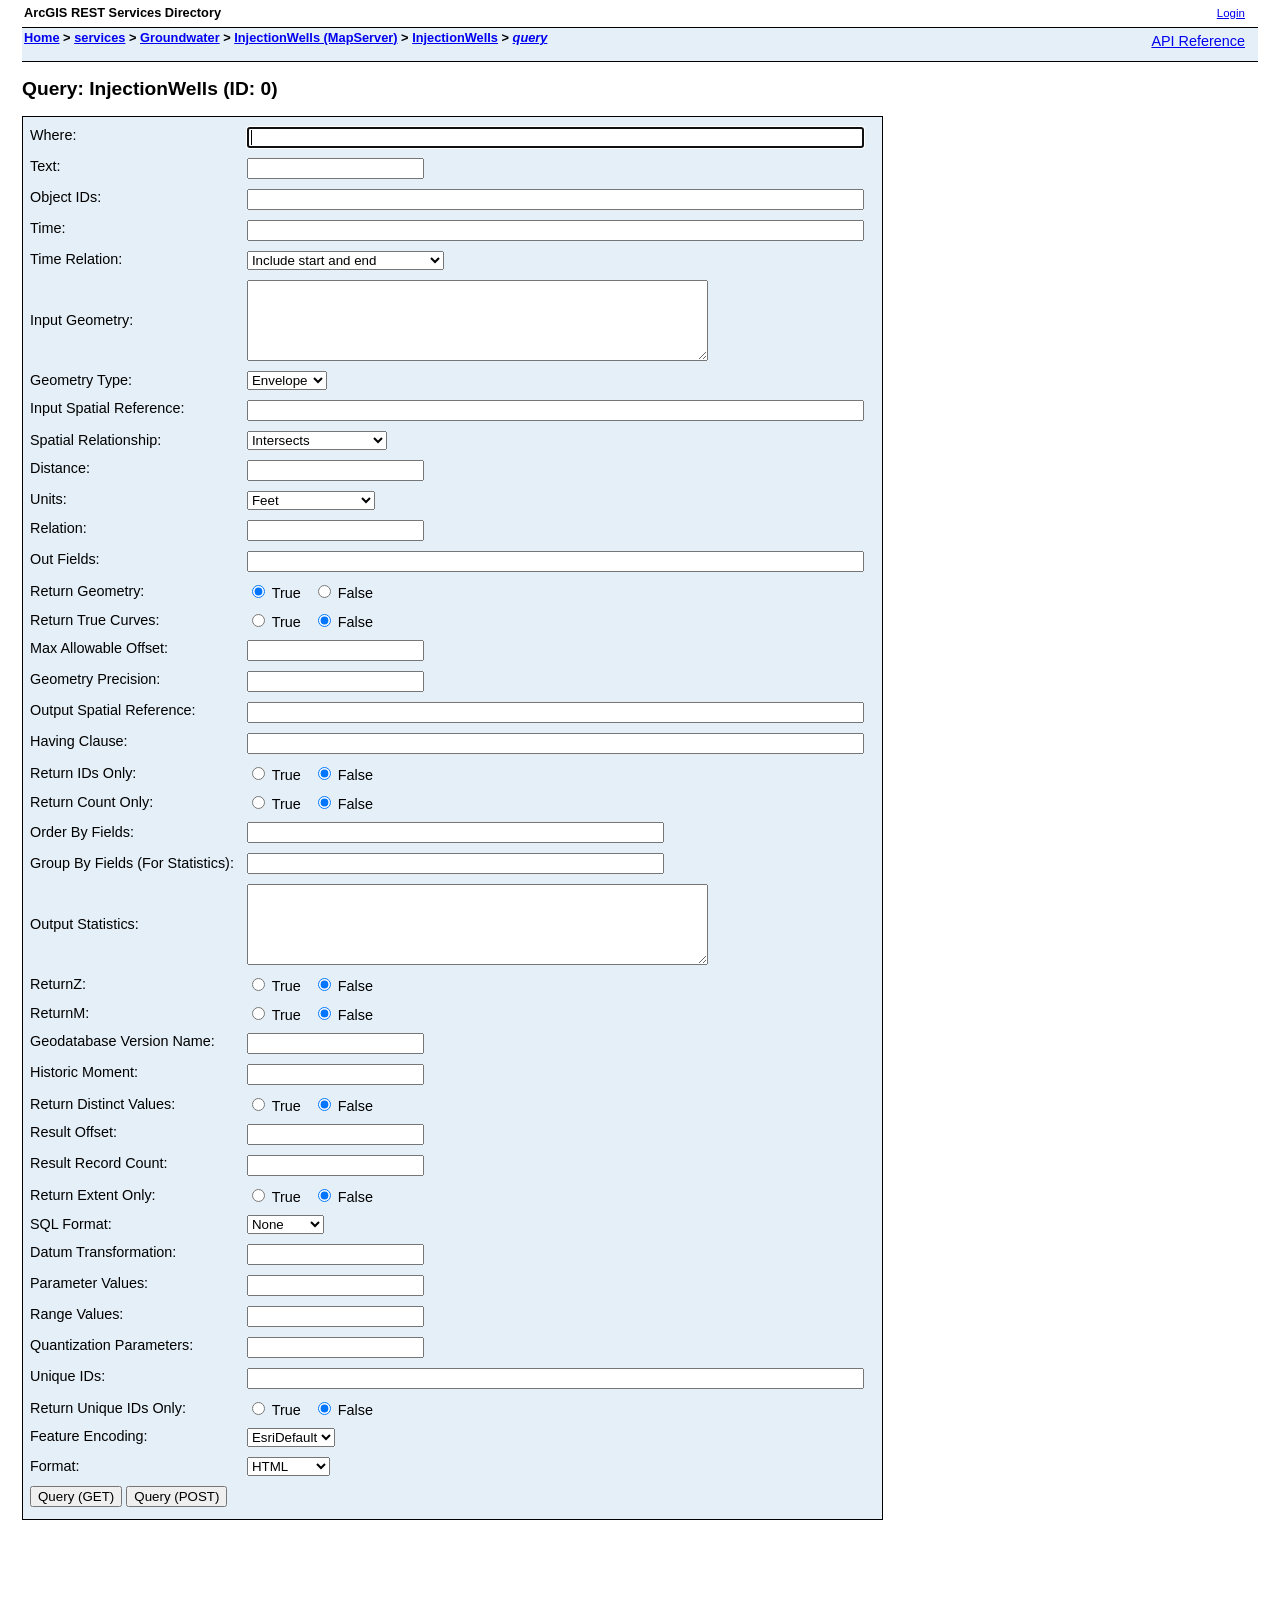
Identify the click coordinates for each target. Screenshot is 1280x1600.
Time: (47, 228)
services (99, 37)
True (280, 608)
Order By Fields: (82, 847)
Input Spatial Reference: (107, 423)
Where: (53, 135)
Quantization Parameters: (111, 1375)
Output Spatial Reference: (113, 725)
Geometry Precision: (95, 694)
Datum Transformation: (103, 1282)
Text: (45, 166)
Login (1231, 13)
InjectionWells (455, 37)
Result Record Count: (99, 1193)
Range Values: (76, 1344)
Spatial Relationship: (95, 455)
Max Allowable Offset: (99, 663)
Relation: (58, 543)
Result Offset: (73, 1162)
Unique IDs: (67, 1406)
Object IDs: (65, 197)
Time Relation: (76, 259)
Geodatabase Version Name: (122, 1071)
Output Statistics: (84, 947)
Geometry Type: (81, 395)
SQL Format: (71, 1254)
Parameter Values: (89, 1313)
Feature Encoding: (89, 1466)
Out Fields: (65, 574)
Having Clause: (79, 756)
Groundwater (180, 37)
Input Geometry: (81, 328)
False (345, 608)
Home (42, 37)
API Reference (1198, 41)
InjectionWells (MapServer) (315, 37)
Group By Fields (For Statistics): (132, 878)
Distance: (60, 483)
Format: (55, 1496)
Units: (48, 514)
